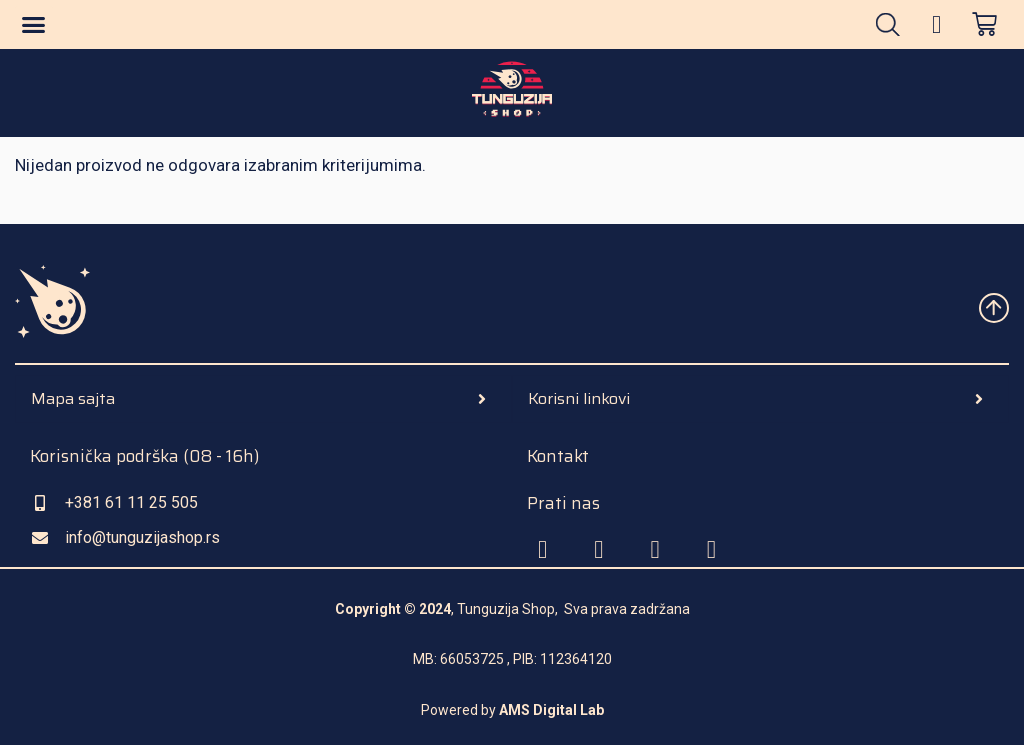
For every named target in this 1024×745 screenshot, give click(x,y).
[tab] (263, 399)
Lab (590, 710)
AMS (514, 710)
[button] (34, 25)
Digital (553, 710)
